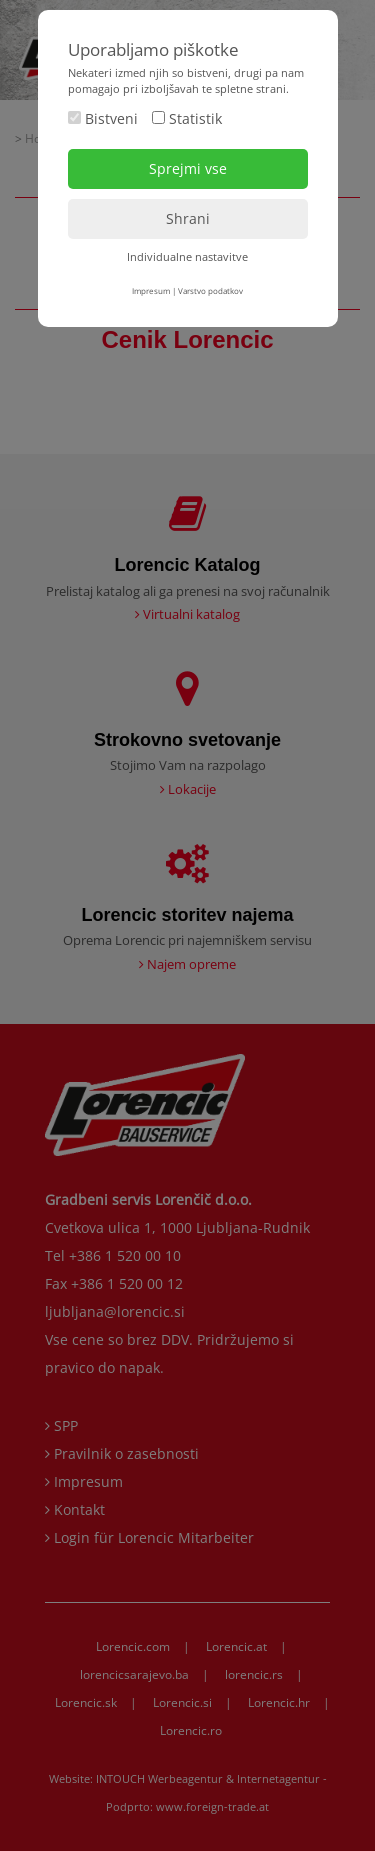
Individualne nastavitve (187, 256)
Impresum (151, 290)
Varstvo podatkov (210, 290)
